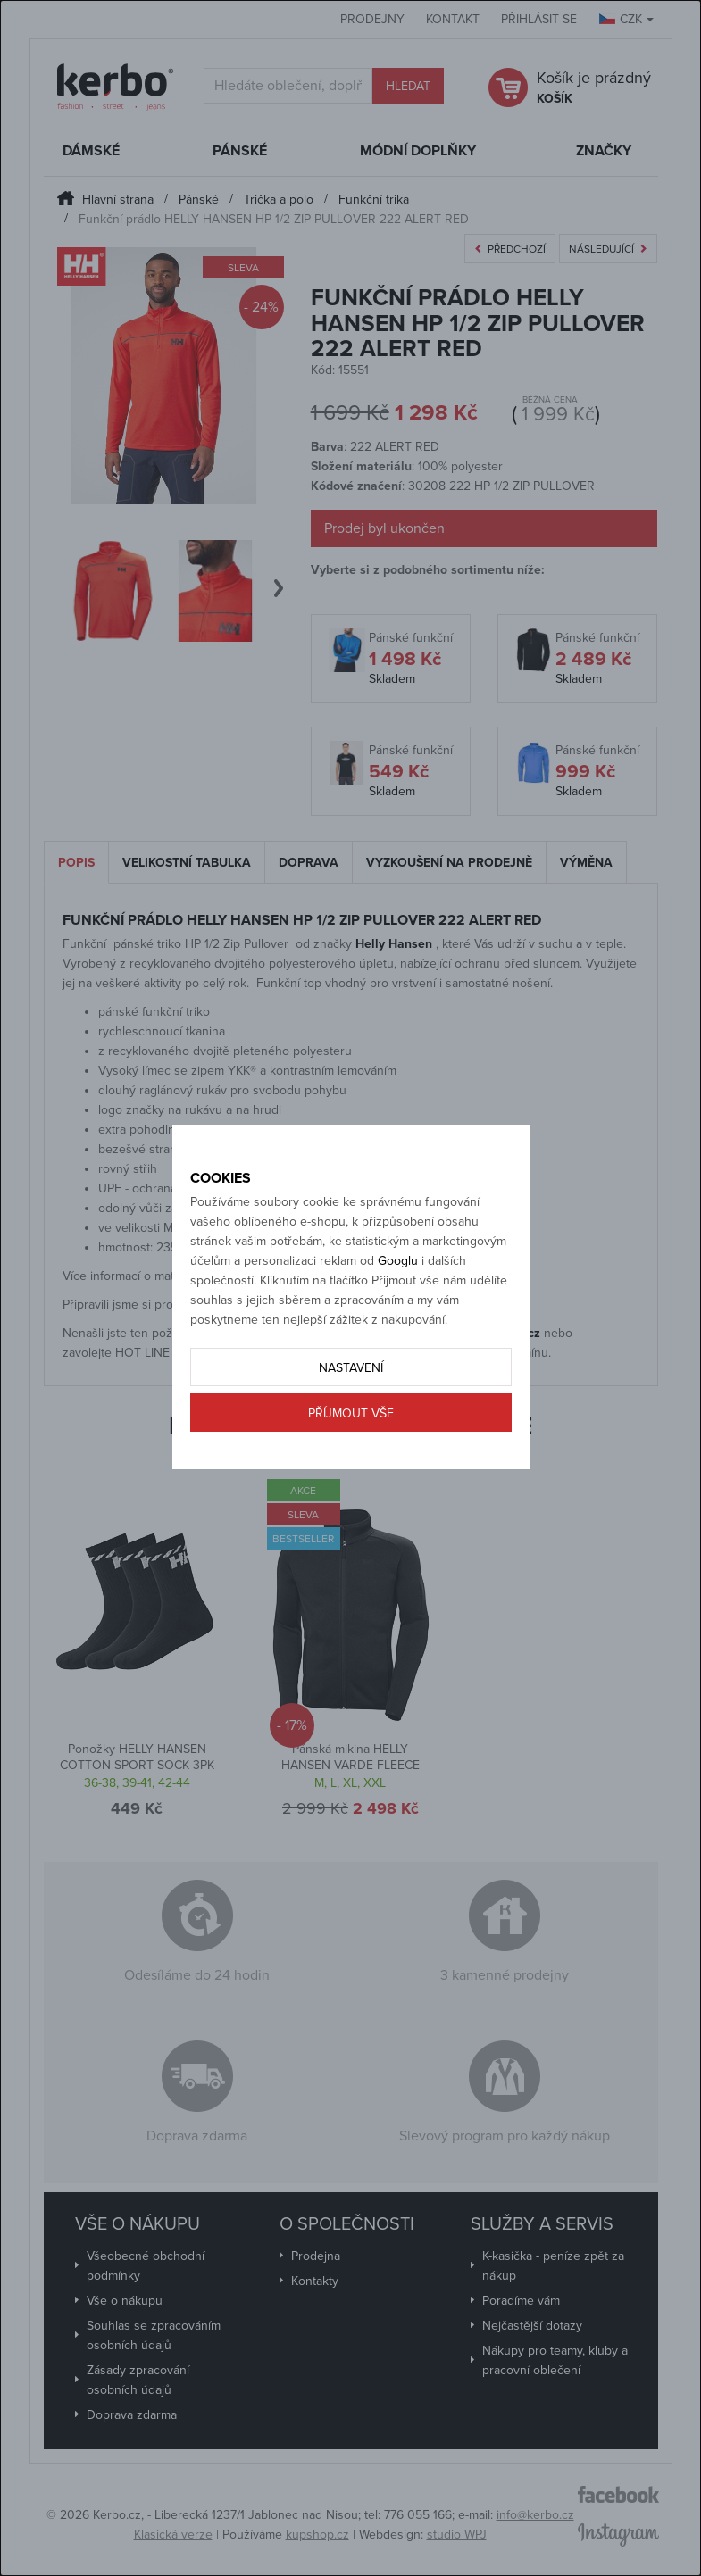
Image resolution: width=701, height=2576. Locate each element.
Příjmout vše (351, 1413)
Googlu (398, 1260)
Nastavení (351, 1367)
